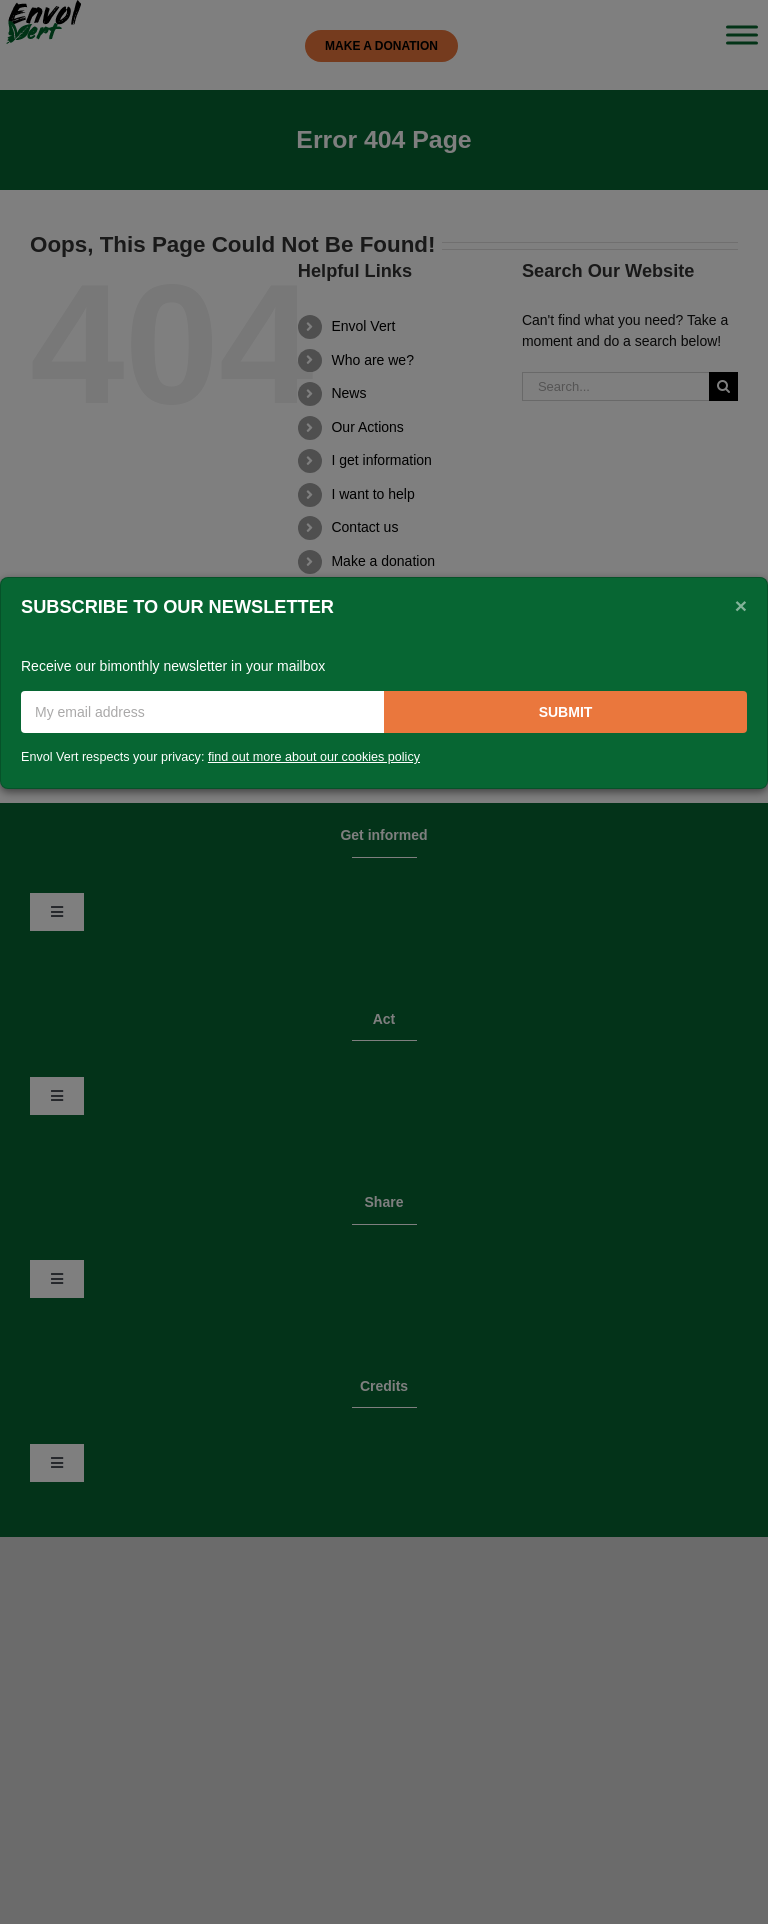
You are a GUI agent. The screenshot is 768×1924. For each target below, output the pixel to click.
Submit (566, 712)
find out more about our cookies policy (314, 757)
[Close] (741, 605)
